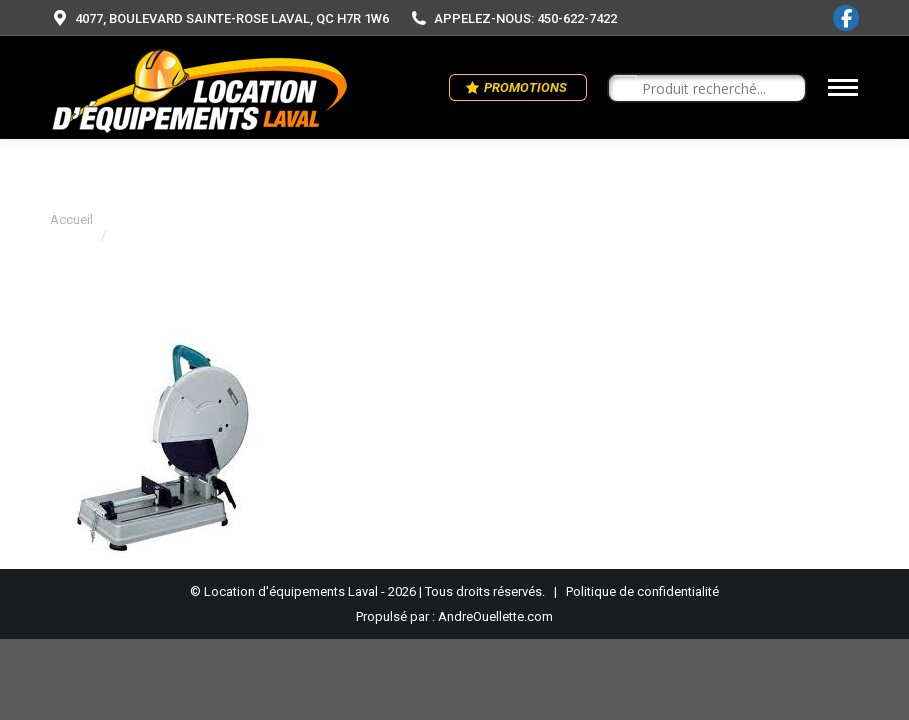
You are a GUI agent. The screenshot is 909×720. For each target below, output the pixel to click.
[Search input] (716, 89)
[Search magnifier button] (623, 89)
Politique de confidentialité (642, 591)
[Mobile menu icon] (843, 87)
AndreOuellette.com (495, 616)
